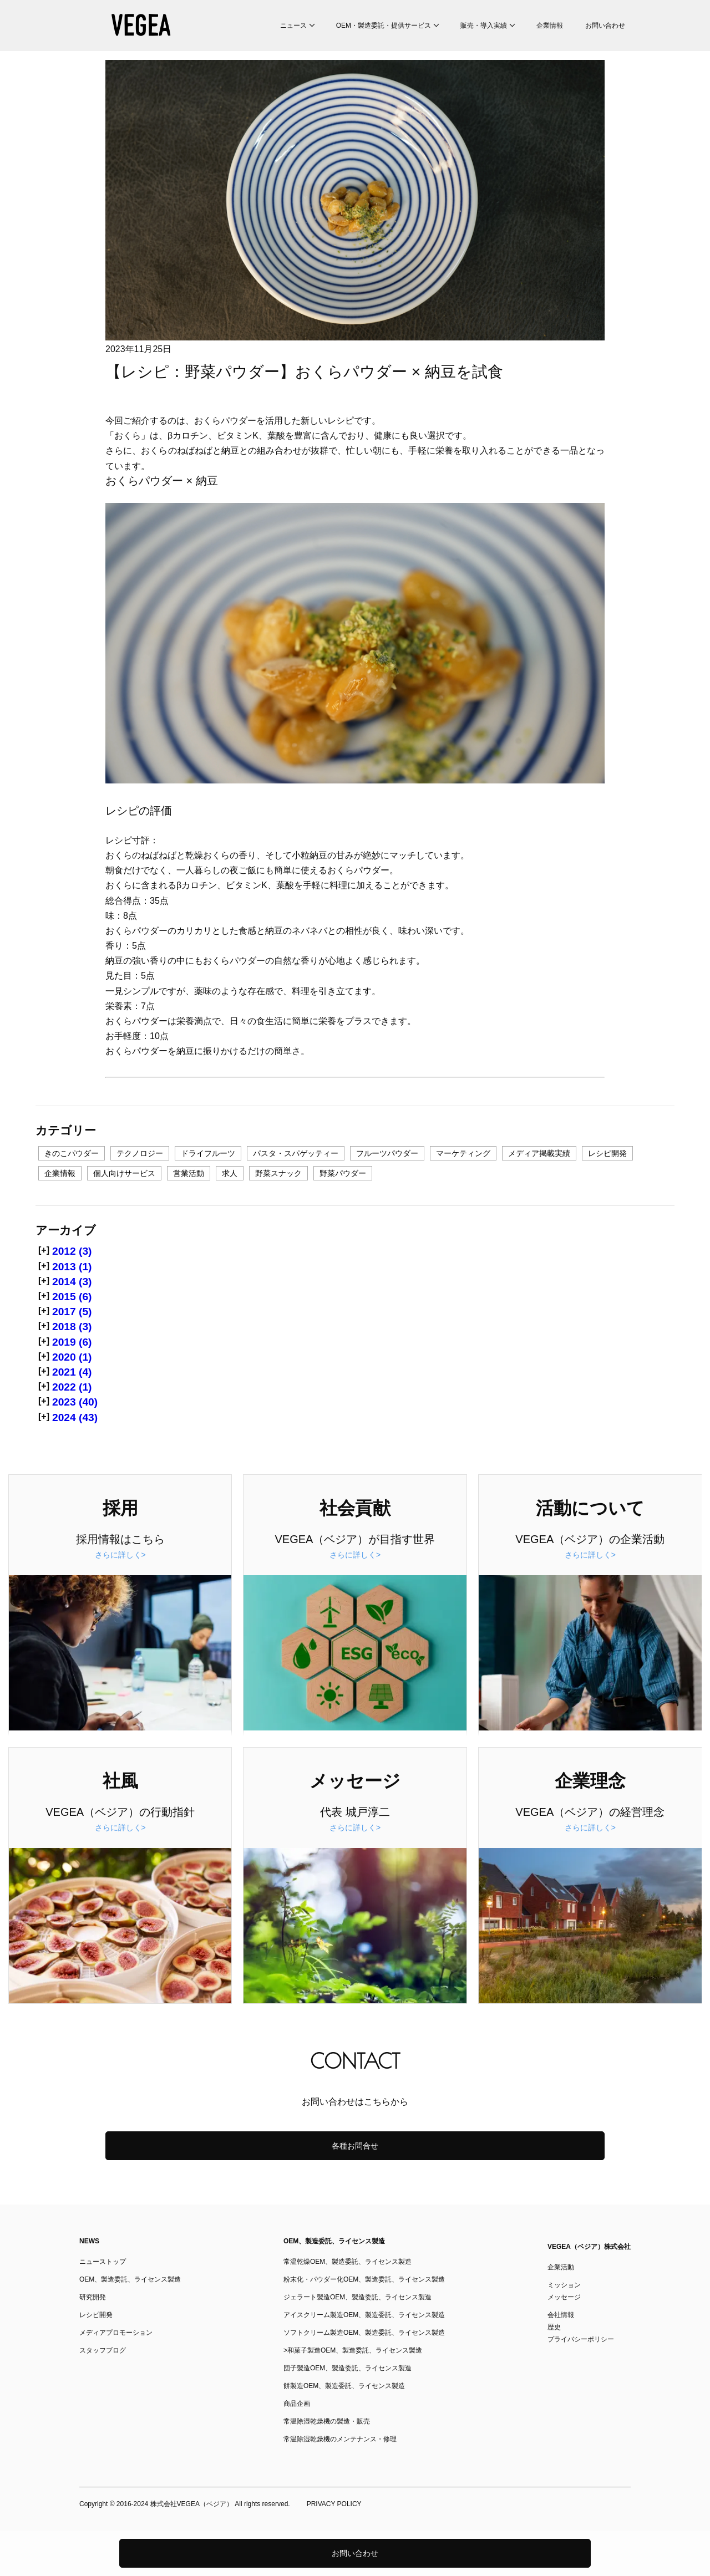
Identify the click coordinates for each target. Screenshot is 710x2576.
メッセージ (564, 2297)
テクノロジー (139, 1153)
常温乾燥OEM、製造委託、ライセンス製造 (347, 2262)
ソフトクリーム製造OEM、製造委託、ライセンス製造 (364, 2332)
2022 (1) (72, 1387)
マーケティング (463, 1153)
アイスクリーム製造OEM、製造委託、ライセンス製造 (364, 2315)
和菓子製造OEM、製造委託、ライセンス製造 (354, 2350)
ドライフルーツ (208, 1153)
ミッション (564, 2285)
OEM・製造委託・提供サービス (383, 25)
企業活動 (560, 2267)
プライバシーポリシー (580, 2339)
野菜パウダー (343, 1173)
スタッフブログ (102, 2350)
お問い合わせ (605, 25)
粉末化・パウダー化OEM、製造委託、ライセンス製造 (364, 2279)
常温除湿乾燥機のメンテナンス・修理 (340, 2439)
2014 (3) (72, 1281)
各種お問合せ (355, 2145)
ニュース (293, 25)
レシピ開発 (607, 1153)
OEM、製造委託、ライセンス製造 (130, 2279)
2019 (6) (72, 1342)
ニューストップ (102, 2262)
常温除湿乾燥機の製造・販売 (326, 2421)
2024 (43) (75, 1417)
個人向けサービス (124, 1173)
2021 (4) (72, 1372)
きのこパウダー (71, 1153)
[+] (43, 1250)
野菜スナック (278, 1173)
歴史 (554, 2327)
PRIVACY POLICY (334, 2504)
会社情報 (560, 2315)
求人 (229, 1173)
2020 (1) (72, 1357)
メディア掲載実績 (539, 1153)
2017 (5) (72, 1311)
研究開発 (92, 2297)
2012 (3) (72, 1251)
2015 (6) (72, 1296)
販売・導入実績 (483, 25)
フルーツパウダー (387, 1153)
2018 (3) (72, 1326)
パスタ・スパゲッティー (295, 1153)
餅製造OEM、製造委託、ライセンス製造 (344, 2386)
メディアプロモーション (116, 2332)
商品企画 (296, 2403)
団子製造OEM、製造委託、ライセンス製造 (347, 2368)
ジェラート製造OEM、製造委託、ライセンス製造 (357, 2297)
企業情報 (549, 25)
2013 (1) (72, 1266)
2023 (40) (75, 1402)
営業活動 (188, 1173)
